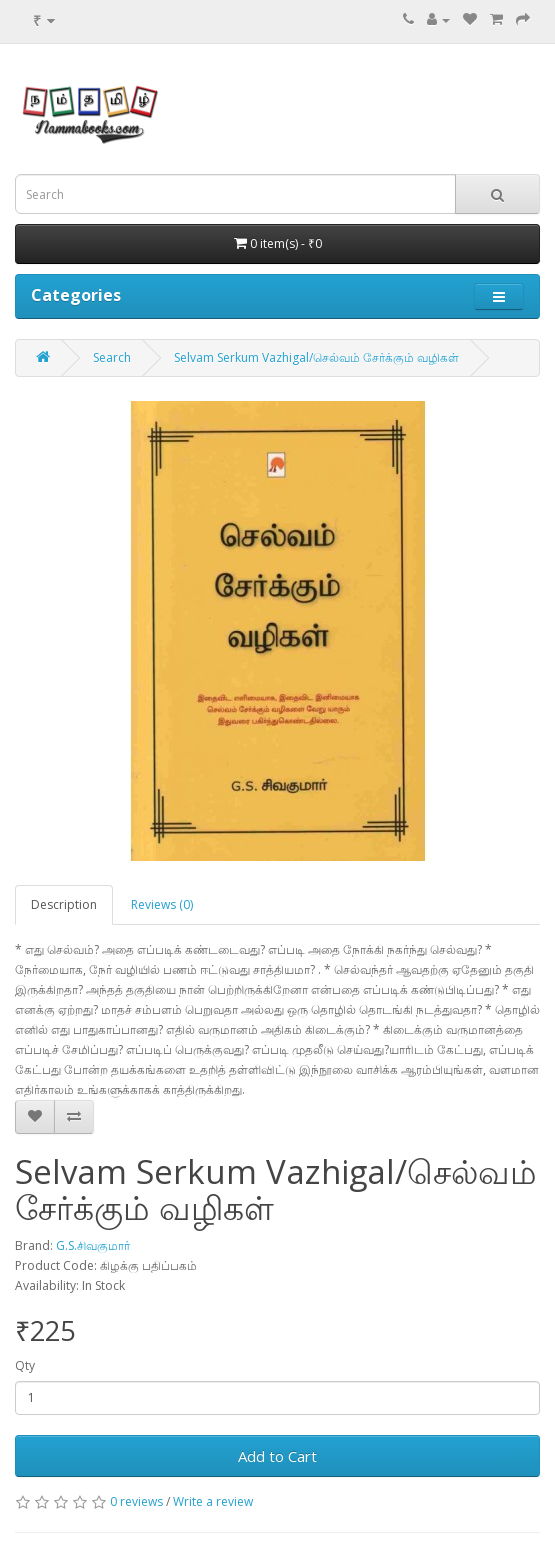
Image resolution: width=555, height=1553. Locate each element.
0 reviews (136, 1501)
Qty (25, 1365)
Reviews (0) (162, 904)
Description (64, 904)
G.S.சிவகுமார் (93, 1245)
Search (112, 357)
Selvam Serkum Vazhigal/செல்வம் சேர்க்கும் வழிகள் (316, 357)
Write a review (213, 1501)
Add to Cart (277, 1456)
